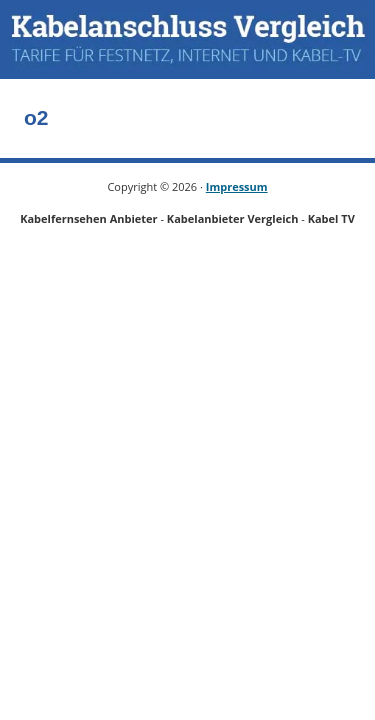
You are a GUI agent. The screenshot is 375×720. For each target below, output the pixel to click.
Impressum (237, 186)
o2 (36, 117)
